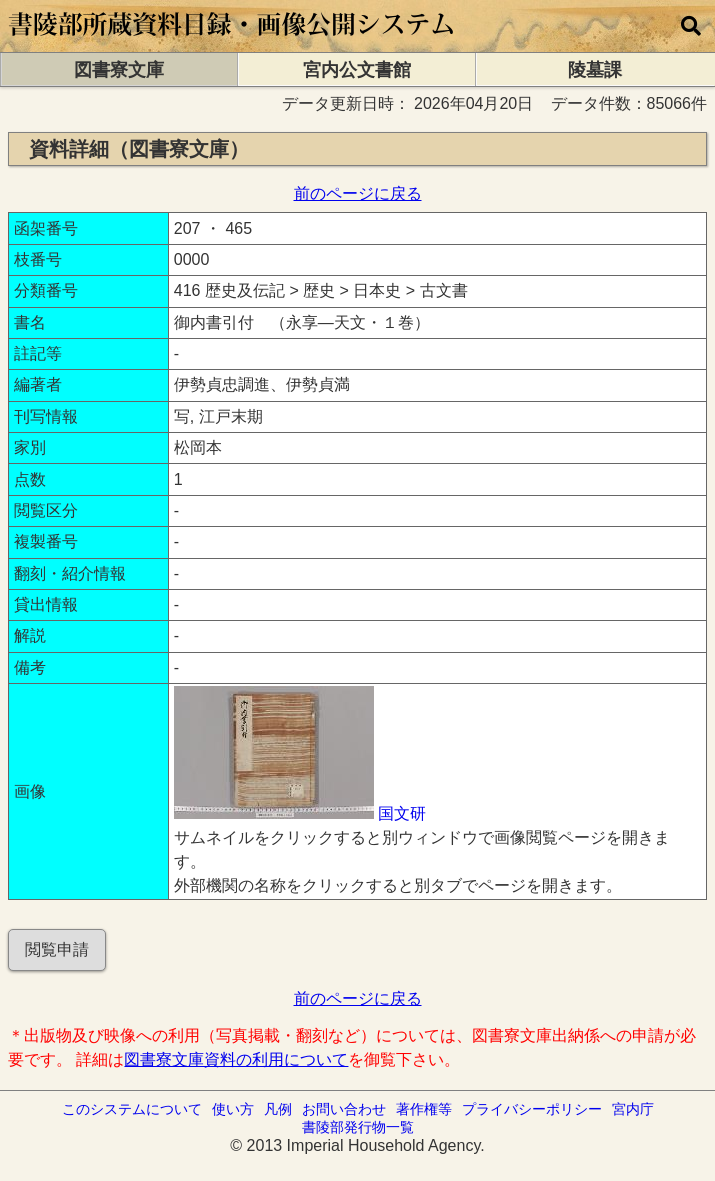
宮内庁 (633, 1109)
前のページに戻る (358, 193)
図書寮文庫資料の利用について (236, 1059)
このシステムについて (132, 1109)
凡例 (278, 1109)
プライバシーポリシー (532, 1109)
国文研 (402, 813)
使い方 (233, 1109)
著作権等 (424, 1109)
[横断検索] (691, 26)
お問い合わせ (344, 1109)
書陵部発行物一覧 (358, 1127)
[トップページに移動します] (232, 42)
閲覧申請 (57, 949)
